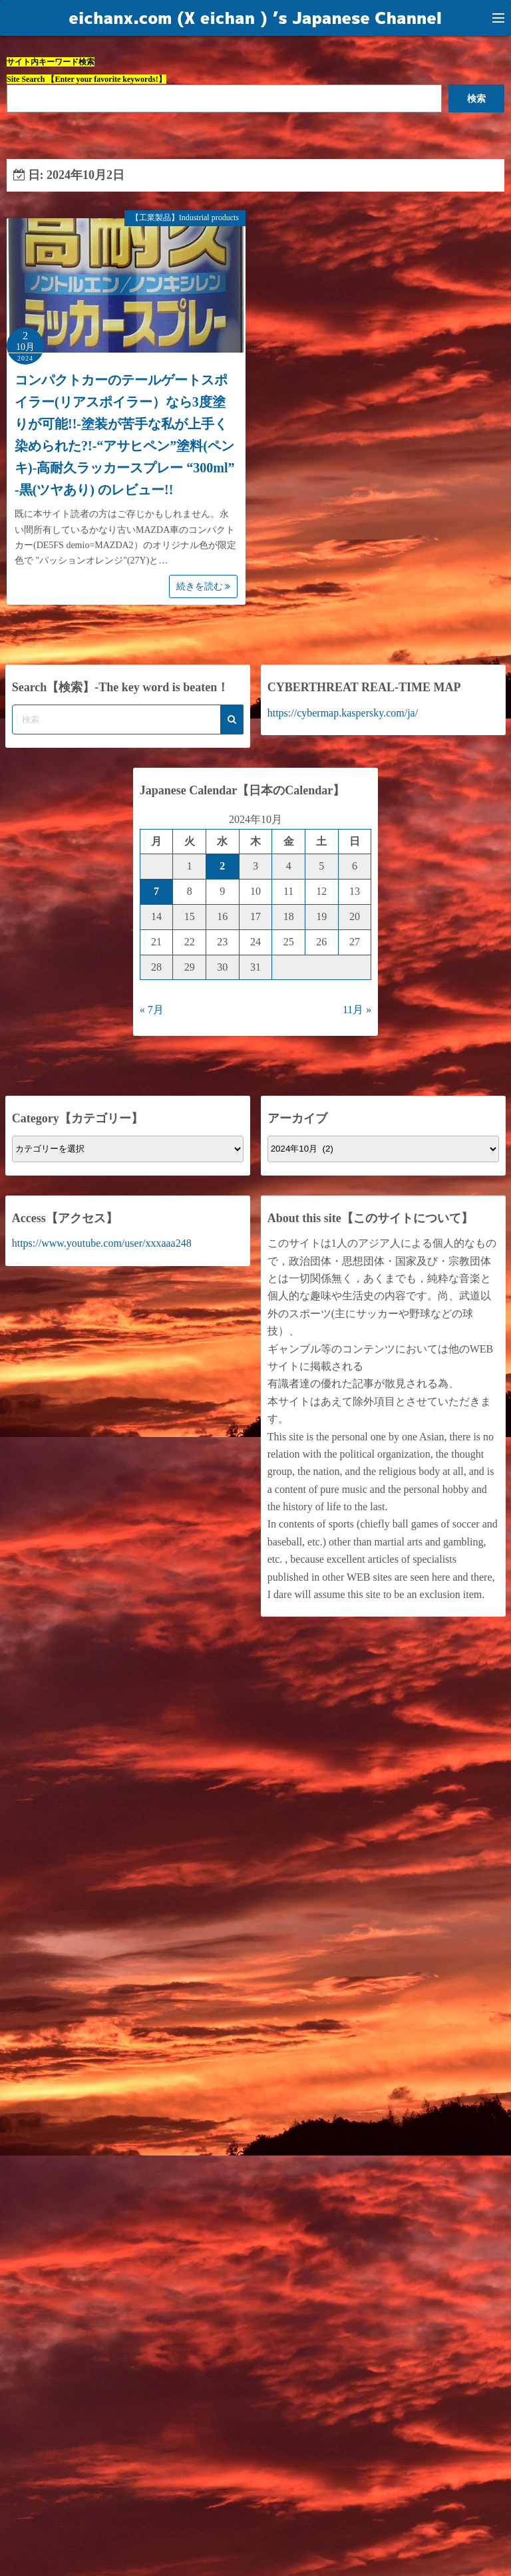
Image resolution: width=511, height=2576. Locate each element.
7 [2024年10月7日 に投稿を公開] (156, 891)
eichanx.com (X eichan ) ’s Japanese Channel (255, 18)
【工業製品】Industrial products (185, 217)
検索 (476, 98)
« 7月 (152, 1009)
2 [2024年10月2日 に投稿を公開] (222, 866)
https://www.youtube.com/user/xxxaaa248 (102, 1243)
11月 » (357, 1009)
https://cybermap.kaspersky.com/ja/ (342, 713)
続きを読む (203, 586)
